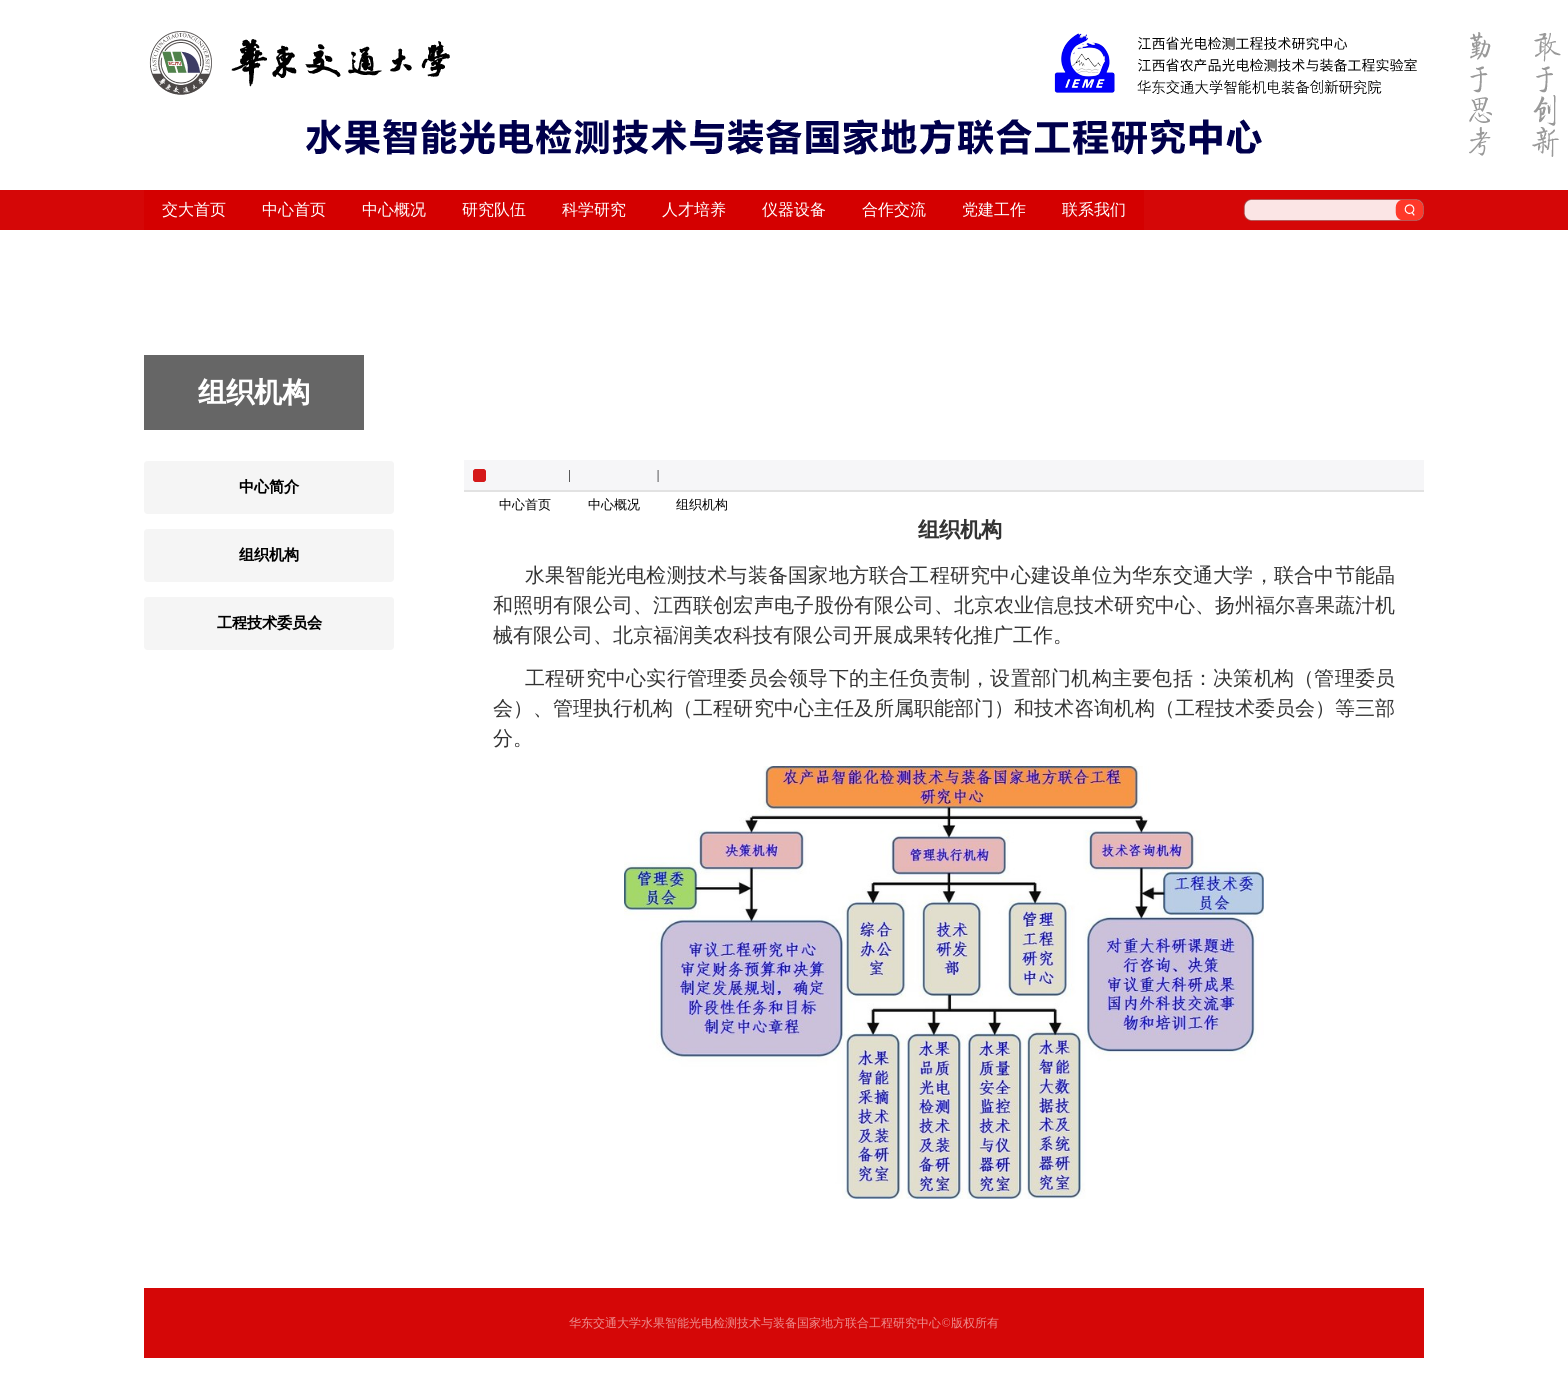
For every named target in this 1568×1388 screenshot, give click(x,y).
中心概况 (614, 504)
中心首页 (525, 504)
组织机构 (702, 504)
